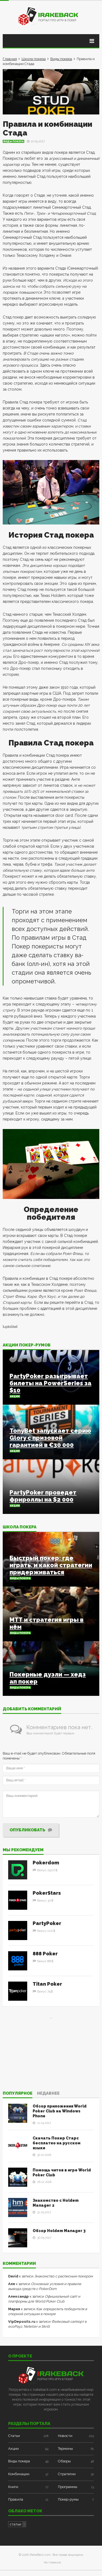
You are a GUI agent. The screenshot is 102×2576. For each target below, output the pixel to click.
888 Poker (45, 1953)
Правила (15, 2499)
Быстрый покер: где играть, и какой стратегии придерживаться (51, 1565)
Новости (65, 2436)
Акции (15, 1396)
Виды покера (61, 59)
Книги (13, 2487)
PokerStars (47, 1893)
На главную (52, 2562)
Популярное (17, 2093)
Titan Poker (47, 1984)
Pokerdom (46, 1862)
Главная (10, 59)
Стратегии (67, 2474)
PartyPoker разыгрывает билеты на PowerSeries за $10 (50, 1383)
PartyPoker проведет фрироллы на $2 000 (43, 1496)
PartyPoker (47, 1923)
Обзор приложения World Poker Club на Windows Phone (59, 2111)
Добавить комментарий (32, 1709)
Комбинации (18, 2474)
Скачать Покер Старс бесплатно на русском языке (57, 2143)
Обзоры (64, 2461)
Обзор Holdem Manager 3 (59, 2231)
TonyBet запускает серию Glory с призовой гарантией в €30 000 (50, 1437)
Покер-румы (68, 2499)
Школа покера (33, 59)
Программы (67, 2487)
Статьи (14, 2436)
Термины (65, 2448)
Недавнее (48, 2093)
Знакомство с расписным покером (63, 2276)
